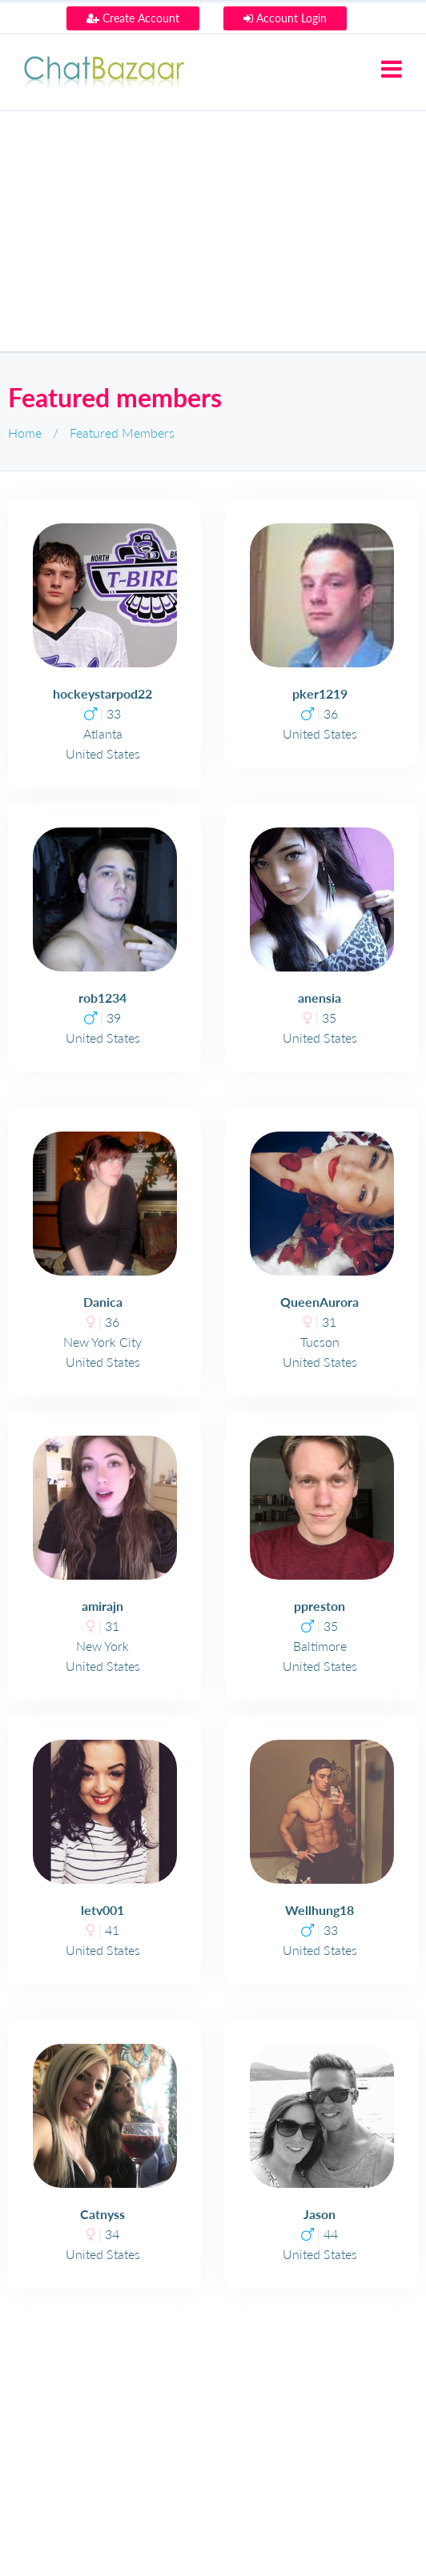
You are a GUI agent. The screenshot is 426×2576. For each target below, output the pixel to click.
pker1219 (320, 693)
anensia (319, 997)
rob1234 (102, 997)
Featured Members (122, 432)
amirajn (102, 1605)
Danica (103, 1301)
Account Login (285, 18)
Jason (319, 2213)
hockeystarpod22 (102, 693)
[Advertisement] (213, 231)
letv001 (102, 1909)
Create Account (132, 18)
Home (25, 432)
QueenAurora (319, 1301)
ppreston (319, 1605)
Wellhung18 (319, 1909)
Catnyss (102, 2213)
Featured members (115, 397)
